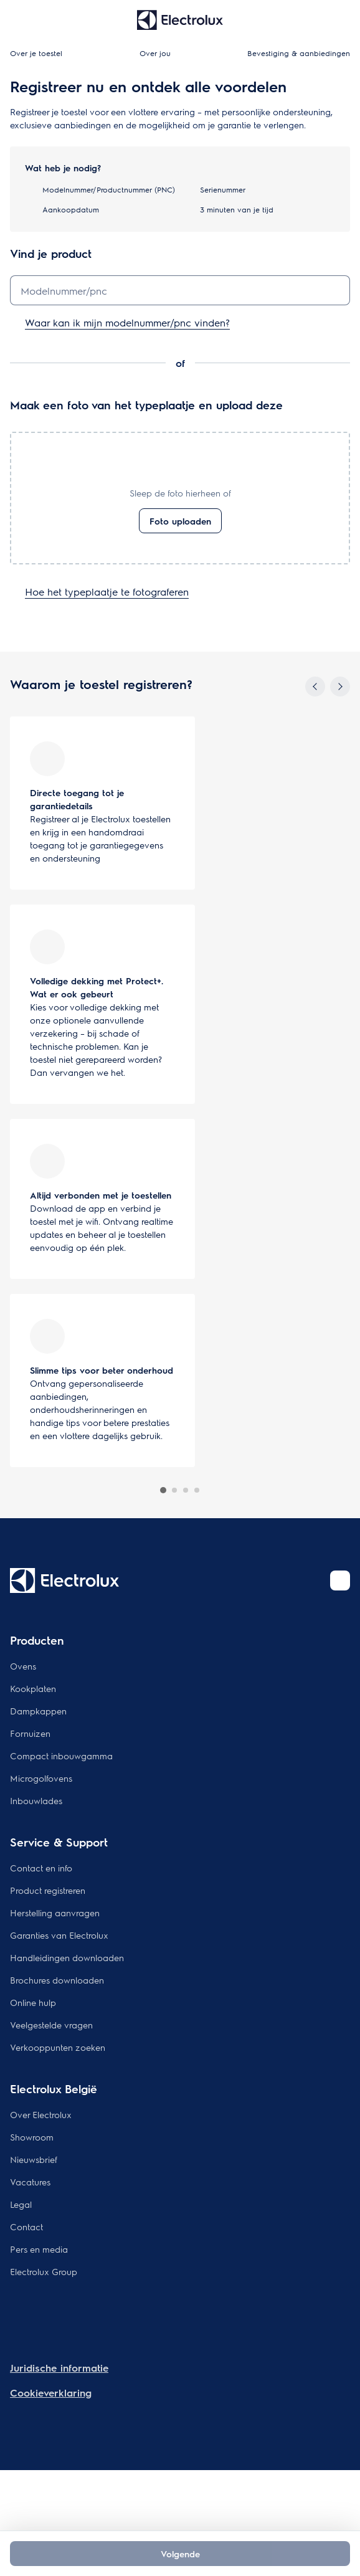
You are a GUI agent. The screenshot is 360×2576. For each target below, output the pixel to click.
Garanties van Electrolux (59, 1935)
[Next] (340, 686)
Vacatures (30, 2181)
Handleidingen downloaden (67, 1957)
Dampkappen (38, 1710)
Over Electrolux (41, 2114)
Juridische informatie (59, 2367)
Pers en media (39, 2249)
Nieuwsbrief (33, 2159)
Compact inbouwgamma (61, 1755)
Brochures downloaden (57, 1979)
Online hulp (33, 2002)
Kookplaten (33, 1688)
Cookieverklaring (51, 2392)
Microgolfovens (41, 1778)
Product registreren (47, 1890)
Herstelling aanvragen (55, 1912)
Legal (21, 2204)
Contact (26, 2226)
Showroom (32, 2136)
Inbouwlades (36, 1800)
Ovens (23, 1665)
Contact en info (41, 1867)
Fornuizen (30, 1733)
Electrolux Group (43, 2271)
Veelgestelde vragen (51, 2024)
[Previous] (315, 686)
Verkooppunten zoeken (57, 2047)
